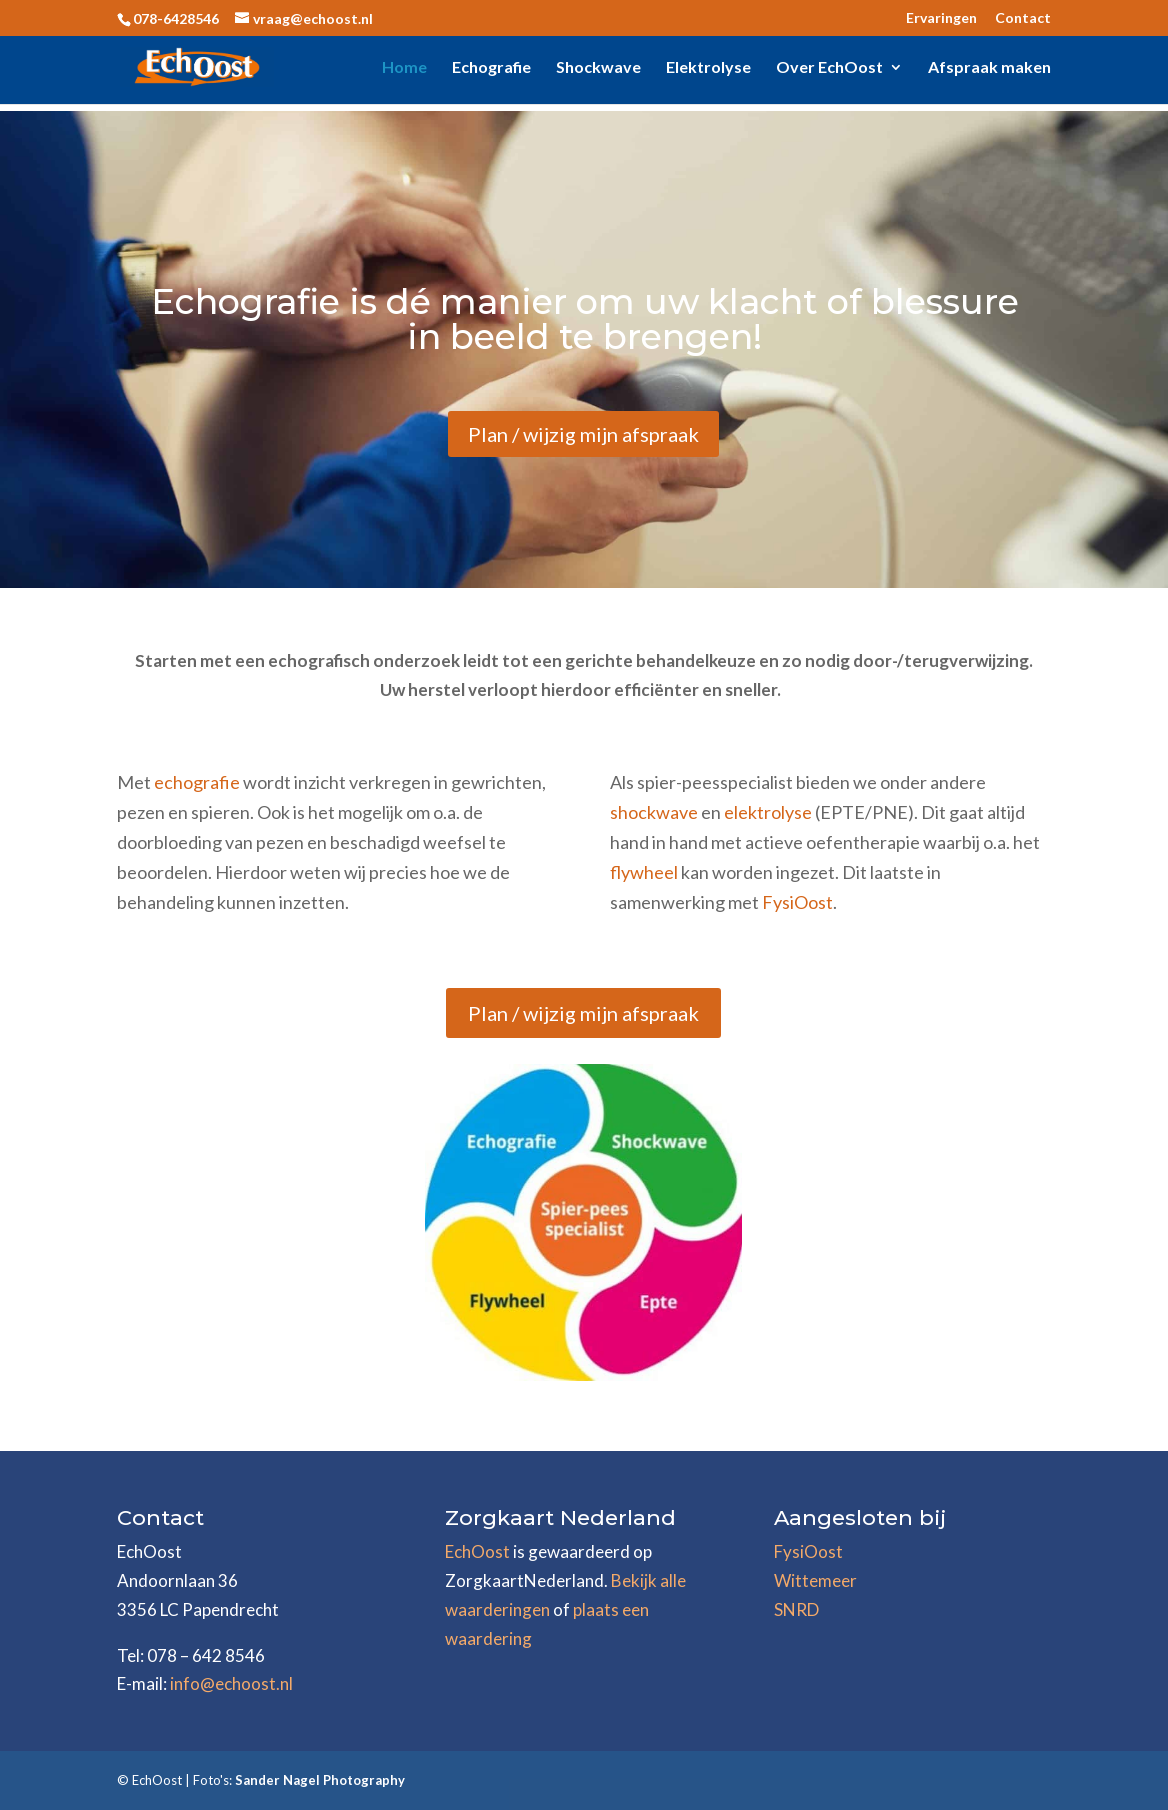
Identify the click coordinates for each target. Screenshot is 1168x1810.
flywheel (644, 872)
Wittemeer (815, 1580)
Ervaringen (941, 18)
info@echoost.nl (231, 1683)
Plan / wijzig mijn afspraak (583, 434)
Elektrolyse (708, 68)
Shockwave (598, 68)
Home (404, 68)
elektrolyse (768, 812)
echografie (197, 782)
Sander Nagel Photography (320, 1780)
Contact (1023, 18)
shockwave (655, 812)
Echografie (491, 68)
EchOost (477, 1551)
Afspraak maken (989, 68)
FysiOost (797, 902)
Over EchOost (829, 68)
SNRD (796, 1609)
